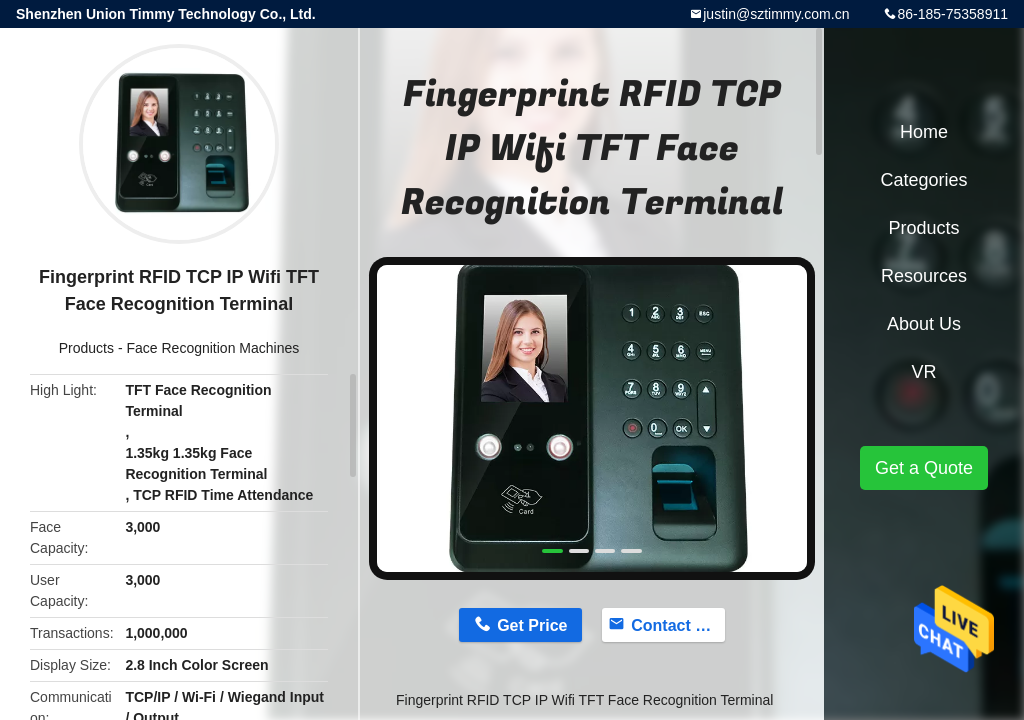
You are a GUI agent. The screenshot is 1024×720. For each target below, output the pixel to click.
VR (923, 372)
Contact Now (678, 625)
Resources (924, 276)
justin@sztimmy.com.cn (776, 14)
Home (924, 132)
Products (86, 348)
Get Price (532, 625)
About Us (924, 324)
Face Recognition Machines (212, 348)
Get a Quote (924, 468)
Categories (923, 180)
